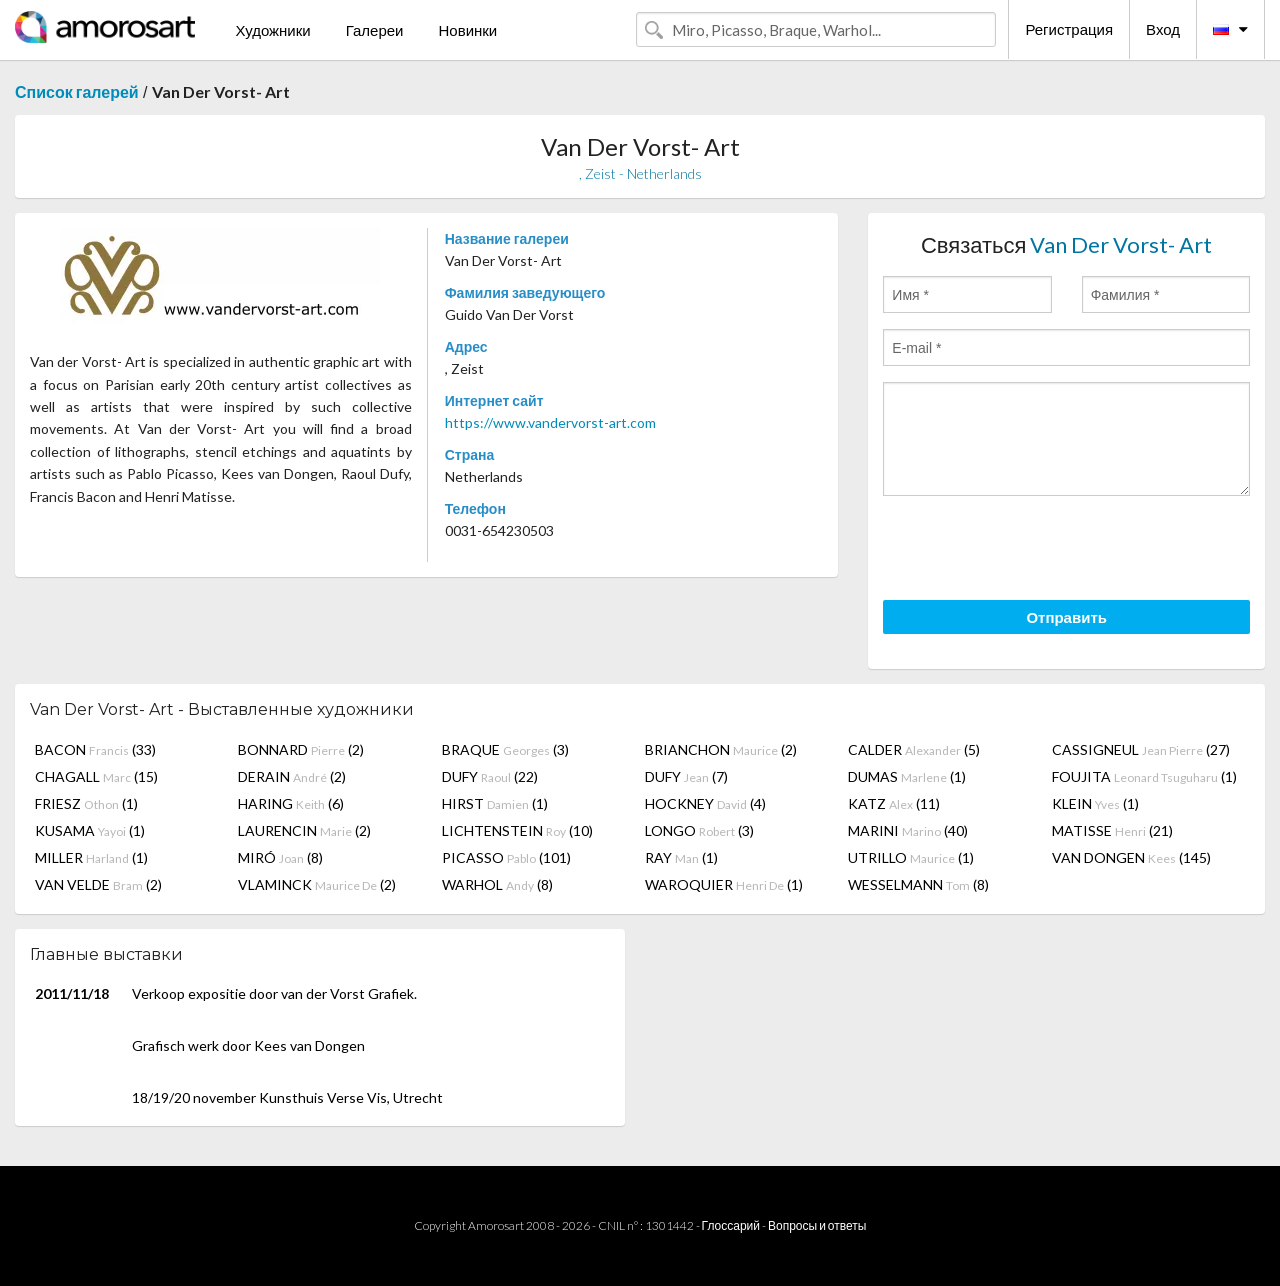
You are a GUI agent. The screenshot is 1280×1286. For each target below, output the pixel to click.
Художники (272, 30)
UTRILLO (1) (911, 857)
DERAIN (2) (292, 776)
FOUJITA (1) (1144, 776)
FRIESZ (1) (86, 803)
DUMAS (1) (907, 776)
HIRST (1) (495, 803)
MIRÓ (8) (280, 857)
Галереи (375, 30)
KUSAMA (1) (90, 830)
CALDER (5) (914, 749)
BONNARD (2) (301, 749)
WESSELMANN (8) (918, 884)
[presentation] (1035, 551)
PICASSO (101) (506, 857)
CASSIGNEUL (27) (1141, 749)
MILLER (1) (91, 857)
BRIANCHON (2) (721, 749)
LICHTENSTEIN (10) (517, 830)
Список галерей (77, 91)
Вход (1163, 29)
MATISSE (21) (1112, 830)
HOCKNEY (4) (705, 803)
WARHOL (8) (497, 884)
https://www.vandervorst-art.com (550, 422)
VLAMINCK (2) (317, 884)
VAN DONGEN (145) (1131, 857)
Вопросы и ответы (817, 1225)
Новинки (467, 30)
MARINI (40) (908, 830)
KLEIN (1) (1095, 803)
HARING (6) (291, 803)
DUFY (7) (686, 776)
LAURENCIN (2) (304, 830)
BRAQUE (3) (505, 749)
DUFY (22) (490, 776)
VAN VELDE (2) (98, 884)
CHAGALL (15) (96, 776)
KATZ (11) (894, 803)
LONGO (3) (699, 830)
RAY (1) (681, 857)
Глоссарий (731, 1225)
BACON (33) (95, 749)
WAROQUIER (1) (724, 884)
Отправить (1066, 617)
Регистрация (1069, 29)
